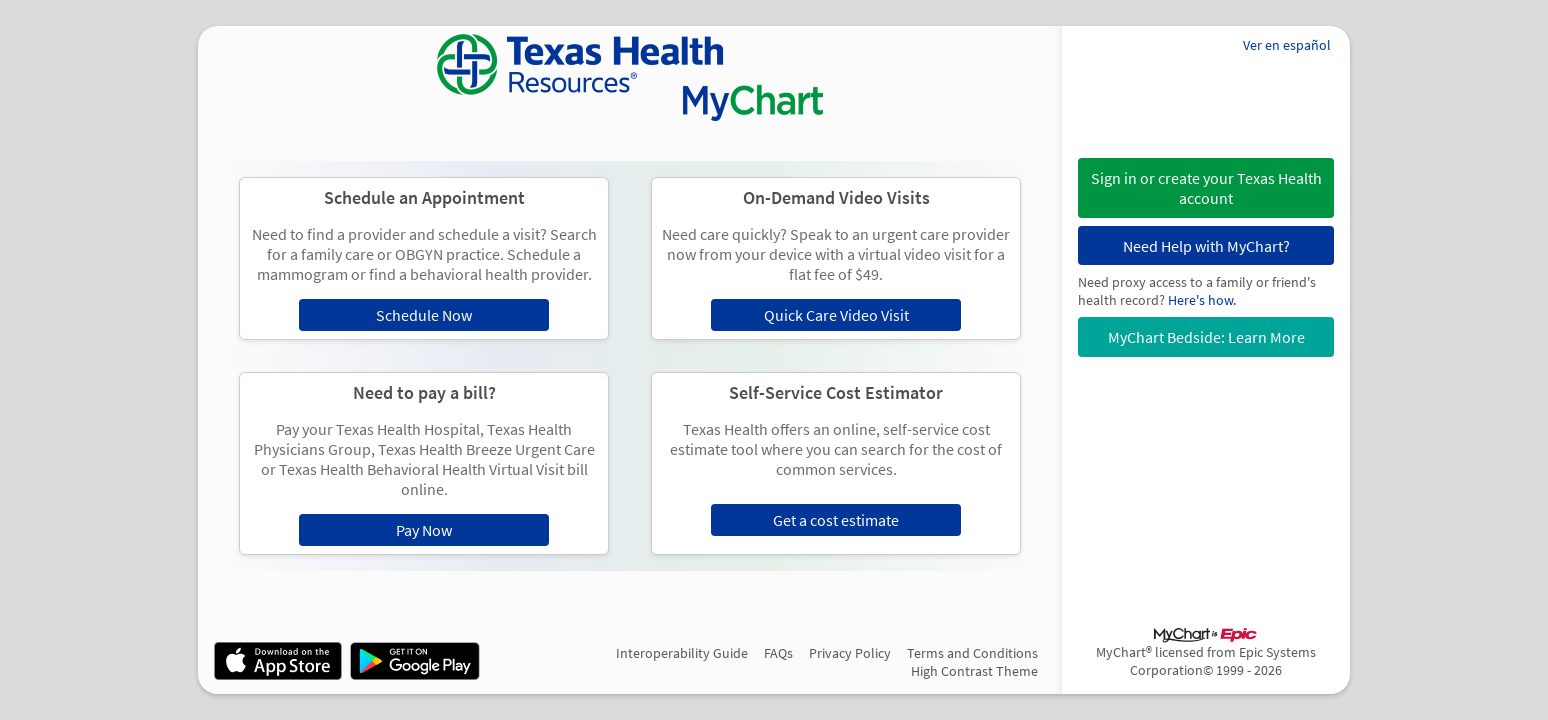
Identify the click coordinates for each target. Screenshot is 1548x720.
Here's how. (1202, 300)
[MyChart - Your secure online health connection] (630, 77)
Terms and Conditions (972, 653)
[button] (1206, 188)
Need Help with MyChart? (1206, 246)
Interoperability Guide (682, 653)
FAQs (778, 653)
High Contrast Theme (974, 671)
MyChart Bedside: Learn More (1206, 337)
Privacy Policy (850, 653)
